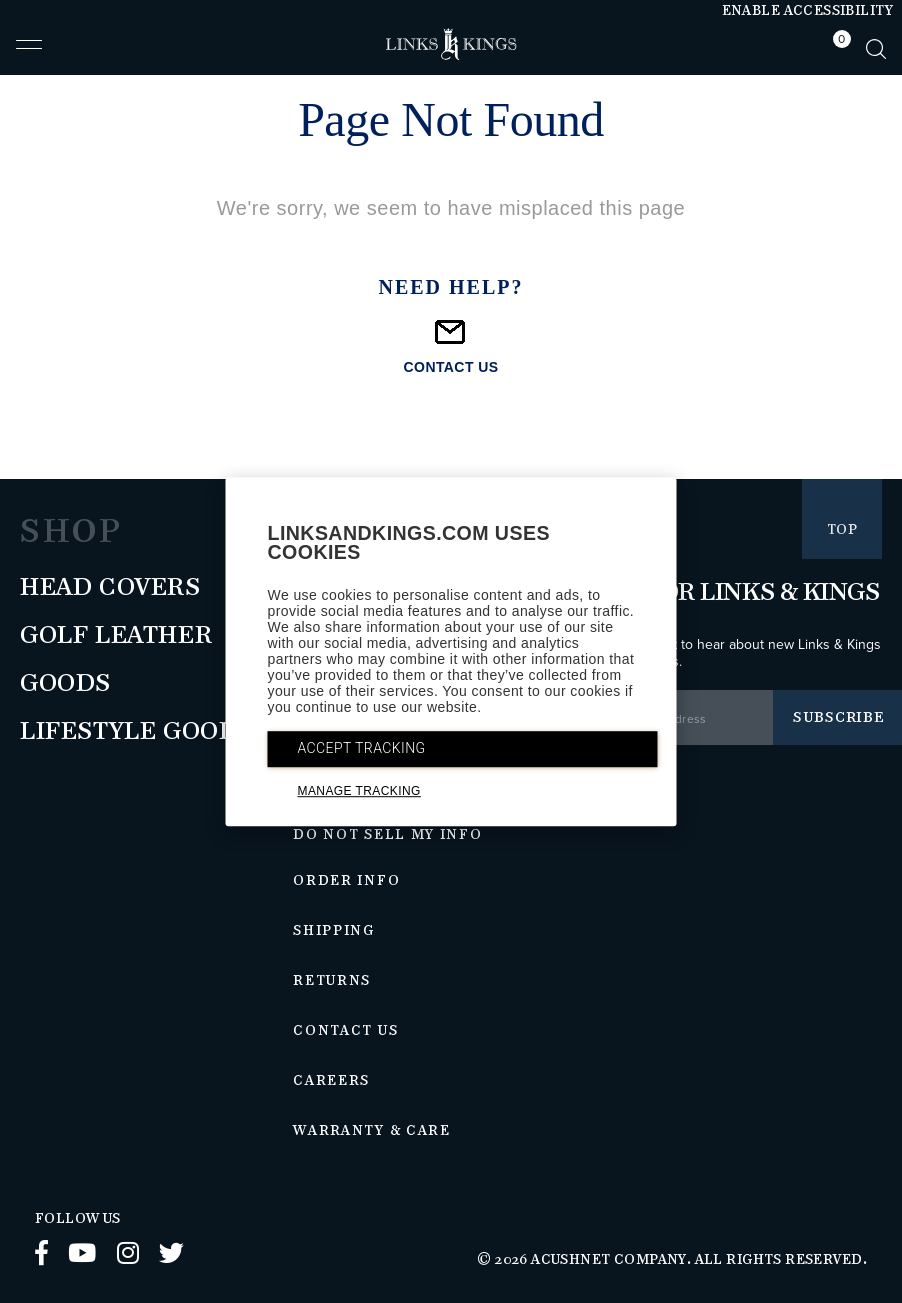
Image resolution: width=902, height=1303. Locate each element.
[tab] (837, 48)
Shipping (334, 931)
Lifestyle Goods (137, 732)
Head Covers (110, 588)
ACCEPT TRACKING (362, 748)
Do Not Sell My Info (387, 835)
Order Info (346, 881)
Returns (332, 981)
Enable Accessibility (807, 11)
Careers (331, 1081)
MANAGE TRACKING (359, 791)
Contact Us (345, 1031)
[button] (29, 53)
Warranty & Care (371, 1131)
